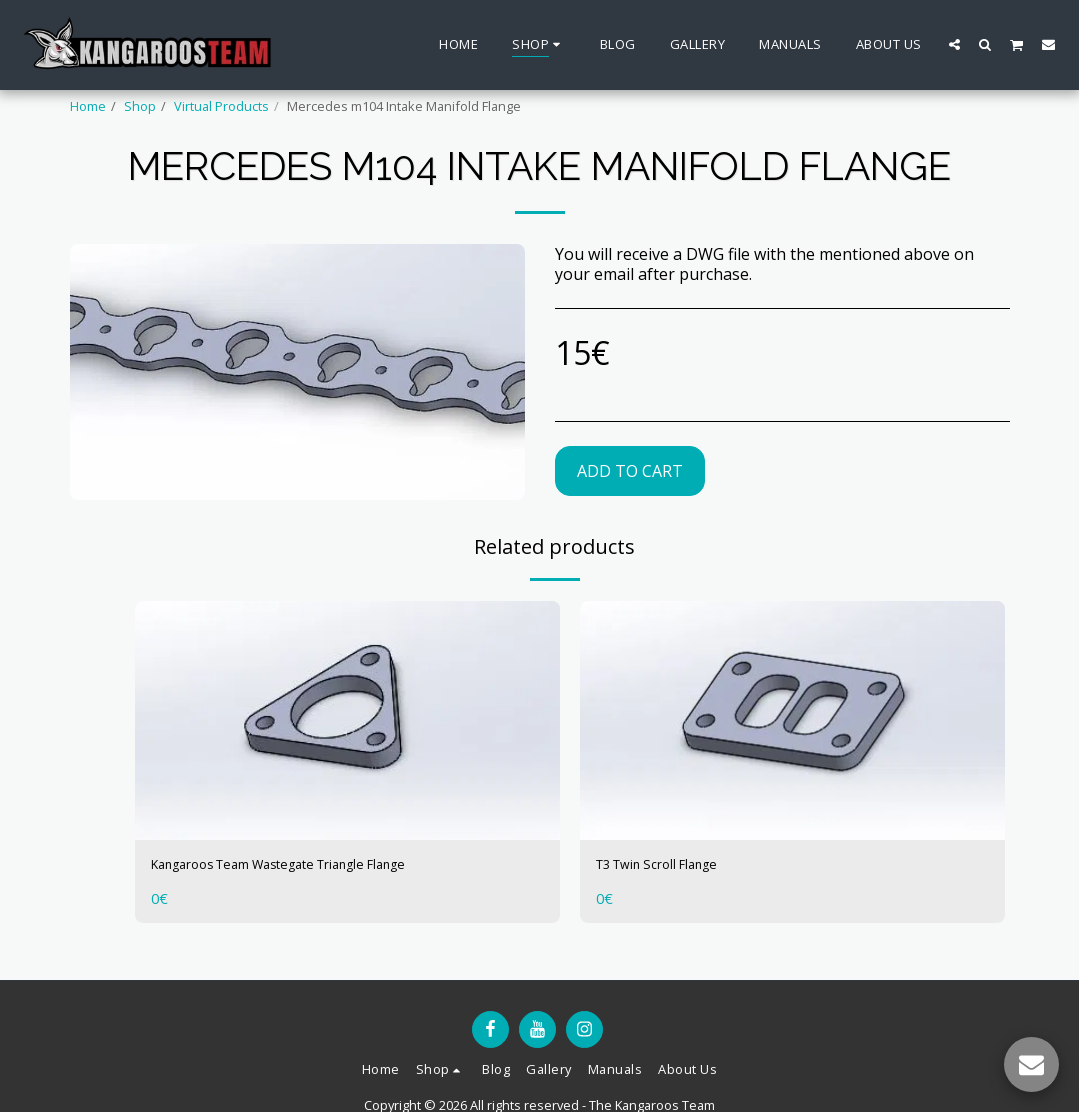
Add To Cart (630, 471)
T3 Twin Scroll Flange (676, 868)
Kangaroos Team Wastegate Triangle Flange (319, 868)
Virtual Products (221, 106)
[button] (954, 44)
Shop (140, 106)
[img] (347, 720)
